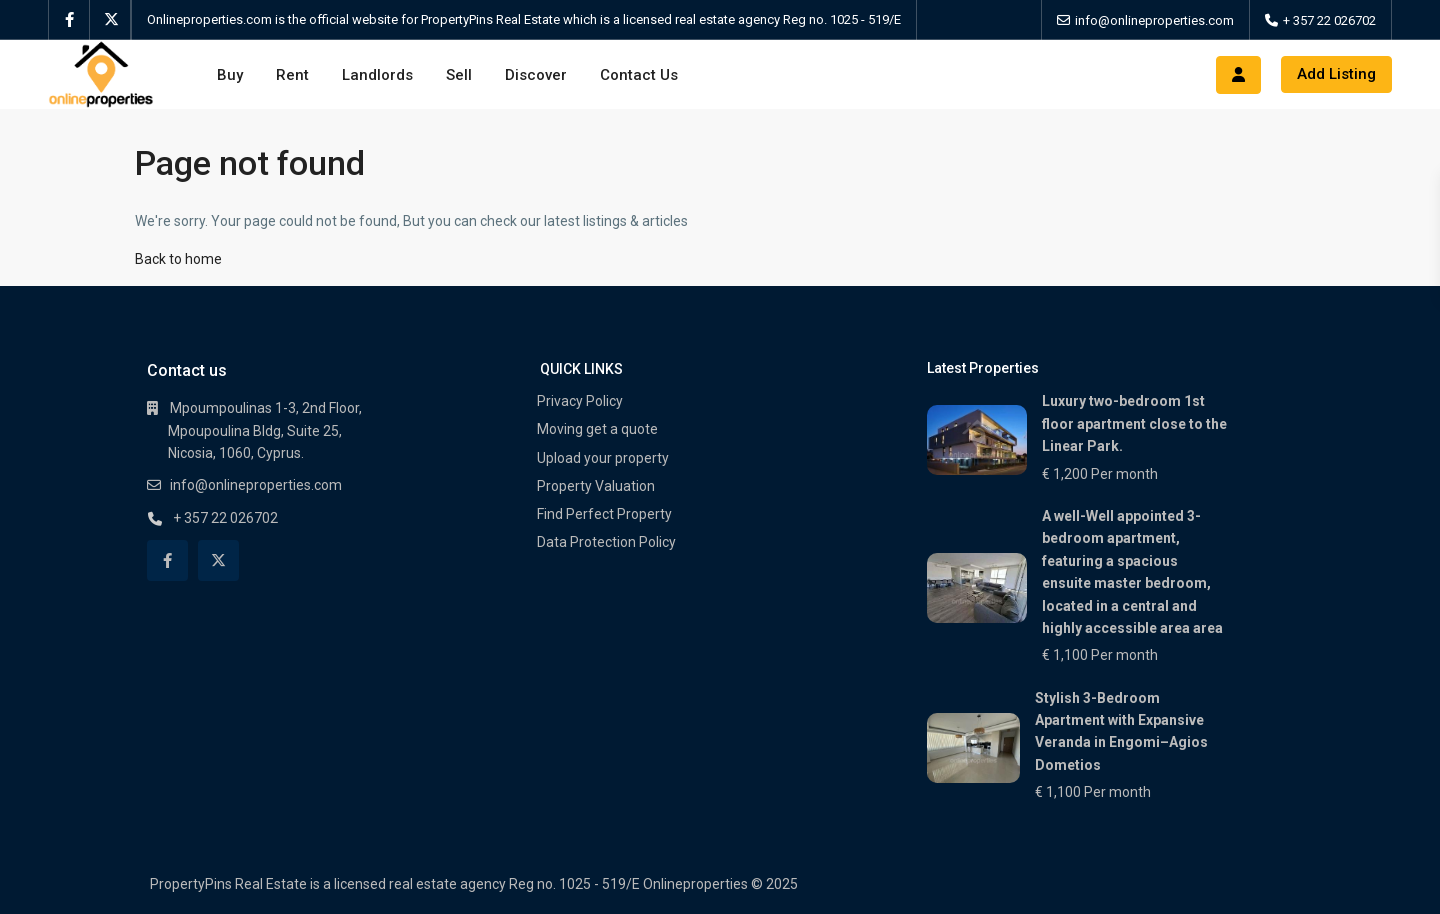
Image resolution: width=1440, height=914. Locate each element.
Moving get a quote (597, 429)
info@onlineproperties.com (1154, 20)
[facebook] (69, 20)
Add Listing (1336, 74)
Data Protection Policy (606, 542)
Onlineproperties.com (211, 19)
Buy (230, 75)
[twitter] (110, 20)
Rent (292, 75)
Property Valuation (596, 486)
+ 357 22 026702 (1329, 20)
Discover (536, 75)
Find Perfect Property (604, 514)
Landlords (377, 75)
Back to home (178, 259)
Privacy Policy (580, 401)
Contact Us (639, 75)
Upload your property (603, 458)
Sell (459, 75)
